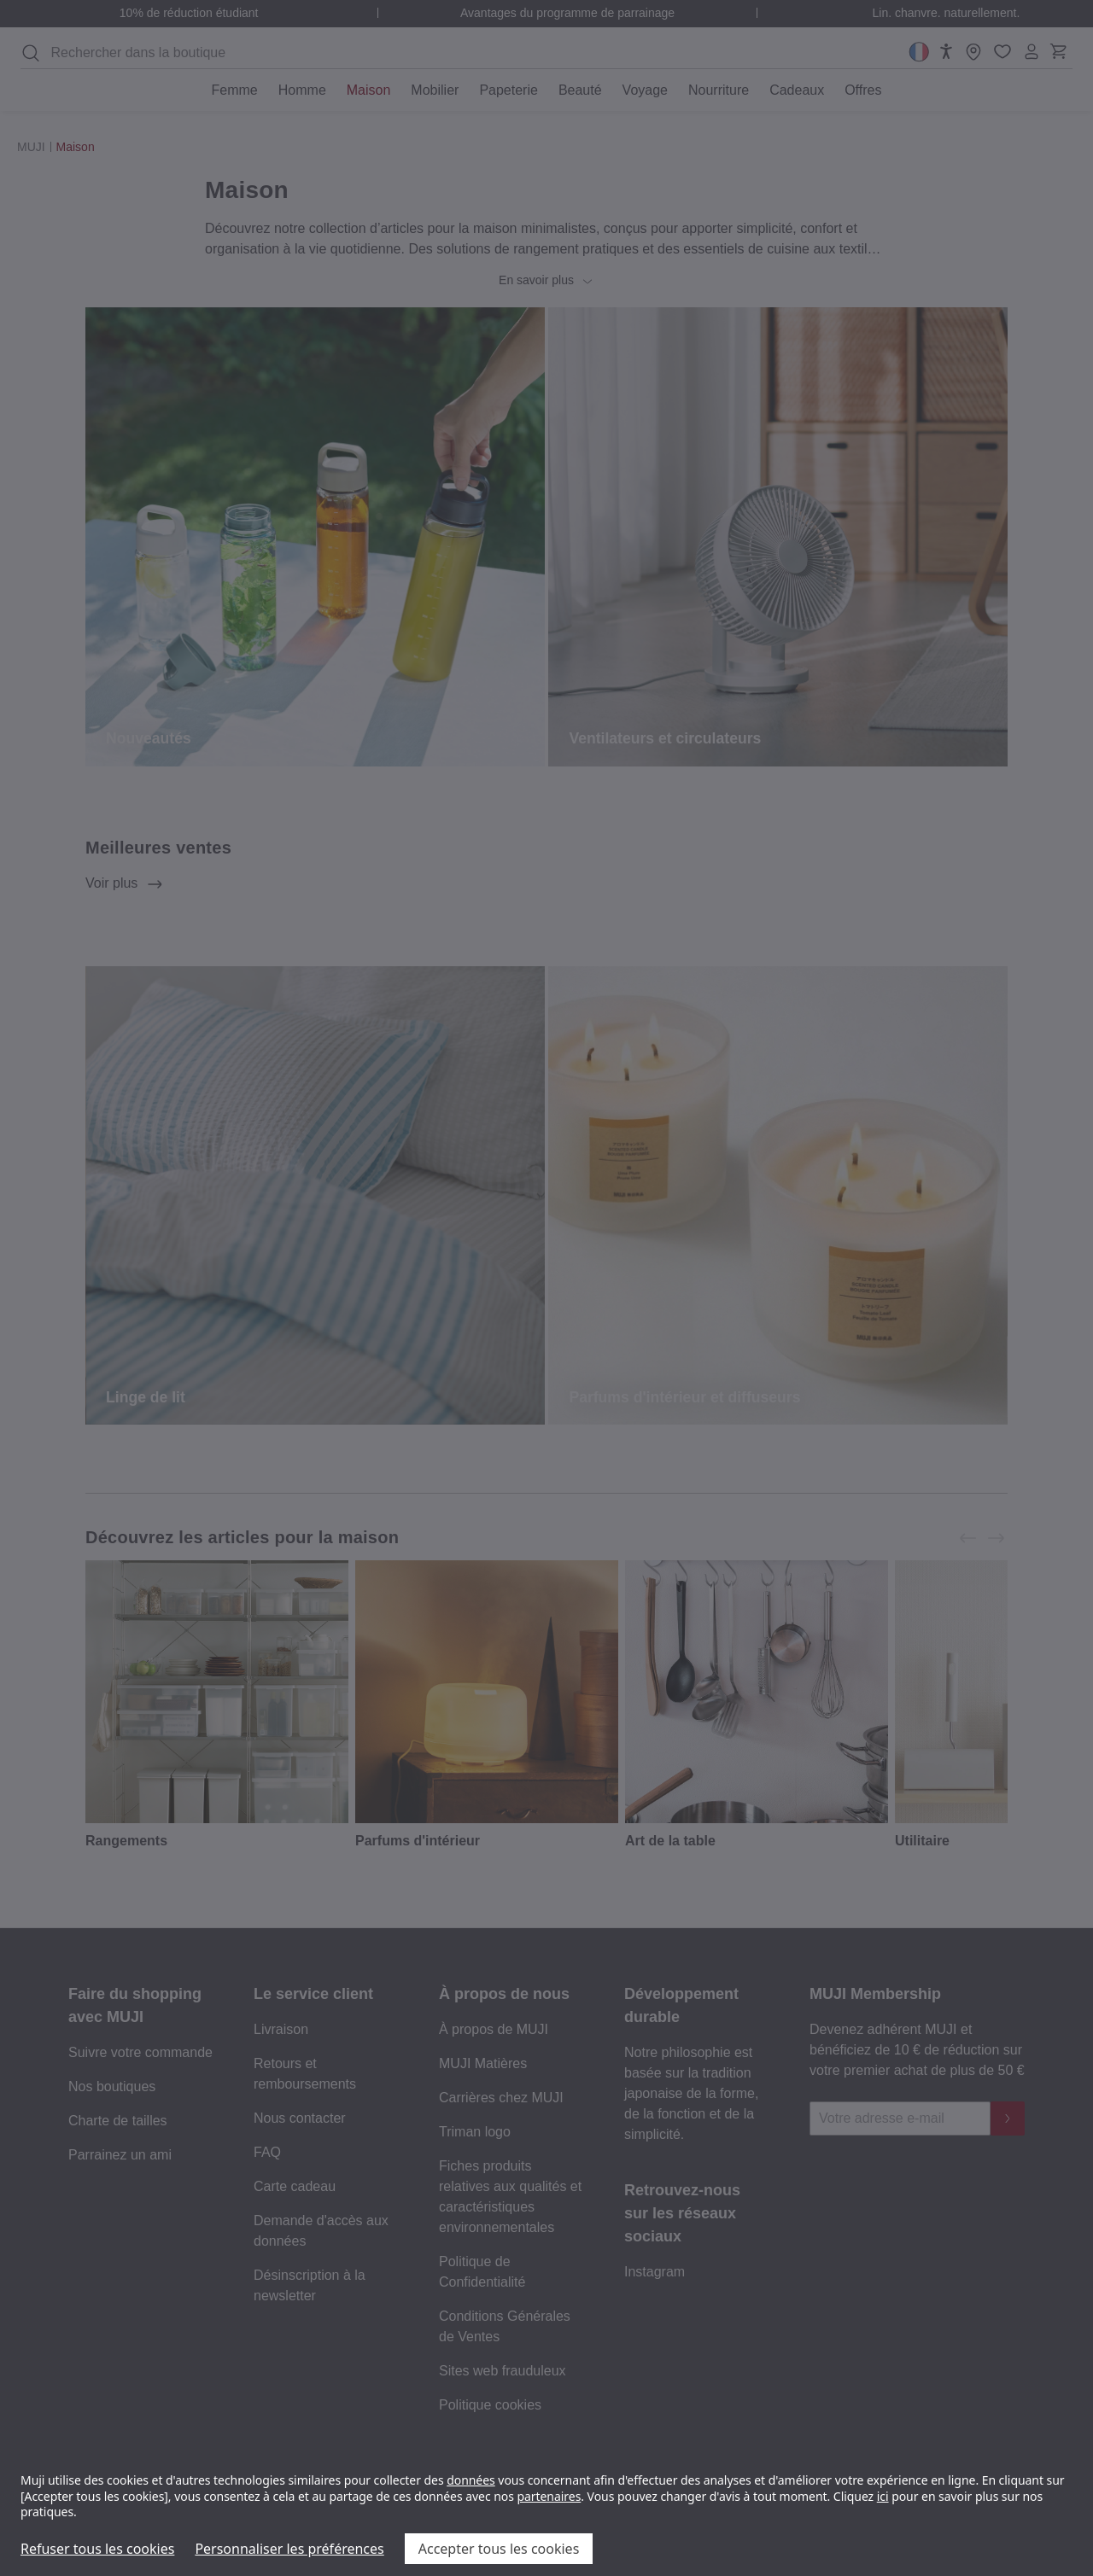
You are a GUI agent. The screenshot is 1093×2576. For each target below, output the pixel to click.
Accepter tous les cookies (499, 2548)
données (471, 2480)
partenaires (549, 2496)
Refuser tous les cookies (97, 2548)
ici (883, 2496)
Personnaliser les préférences (289, 2548)
